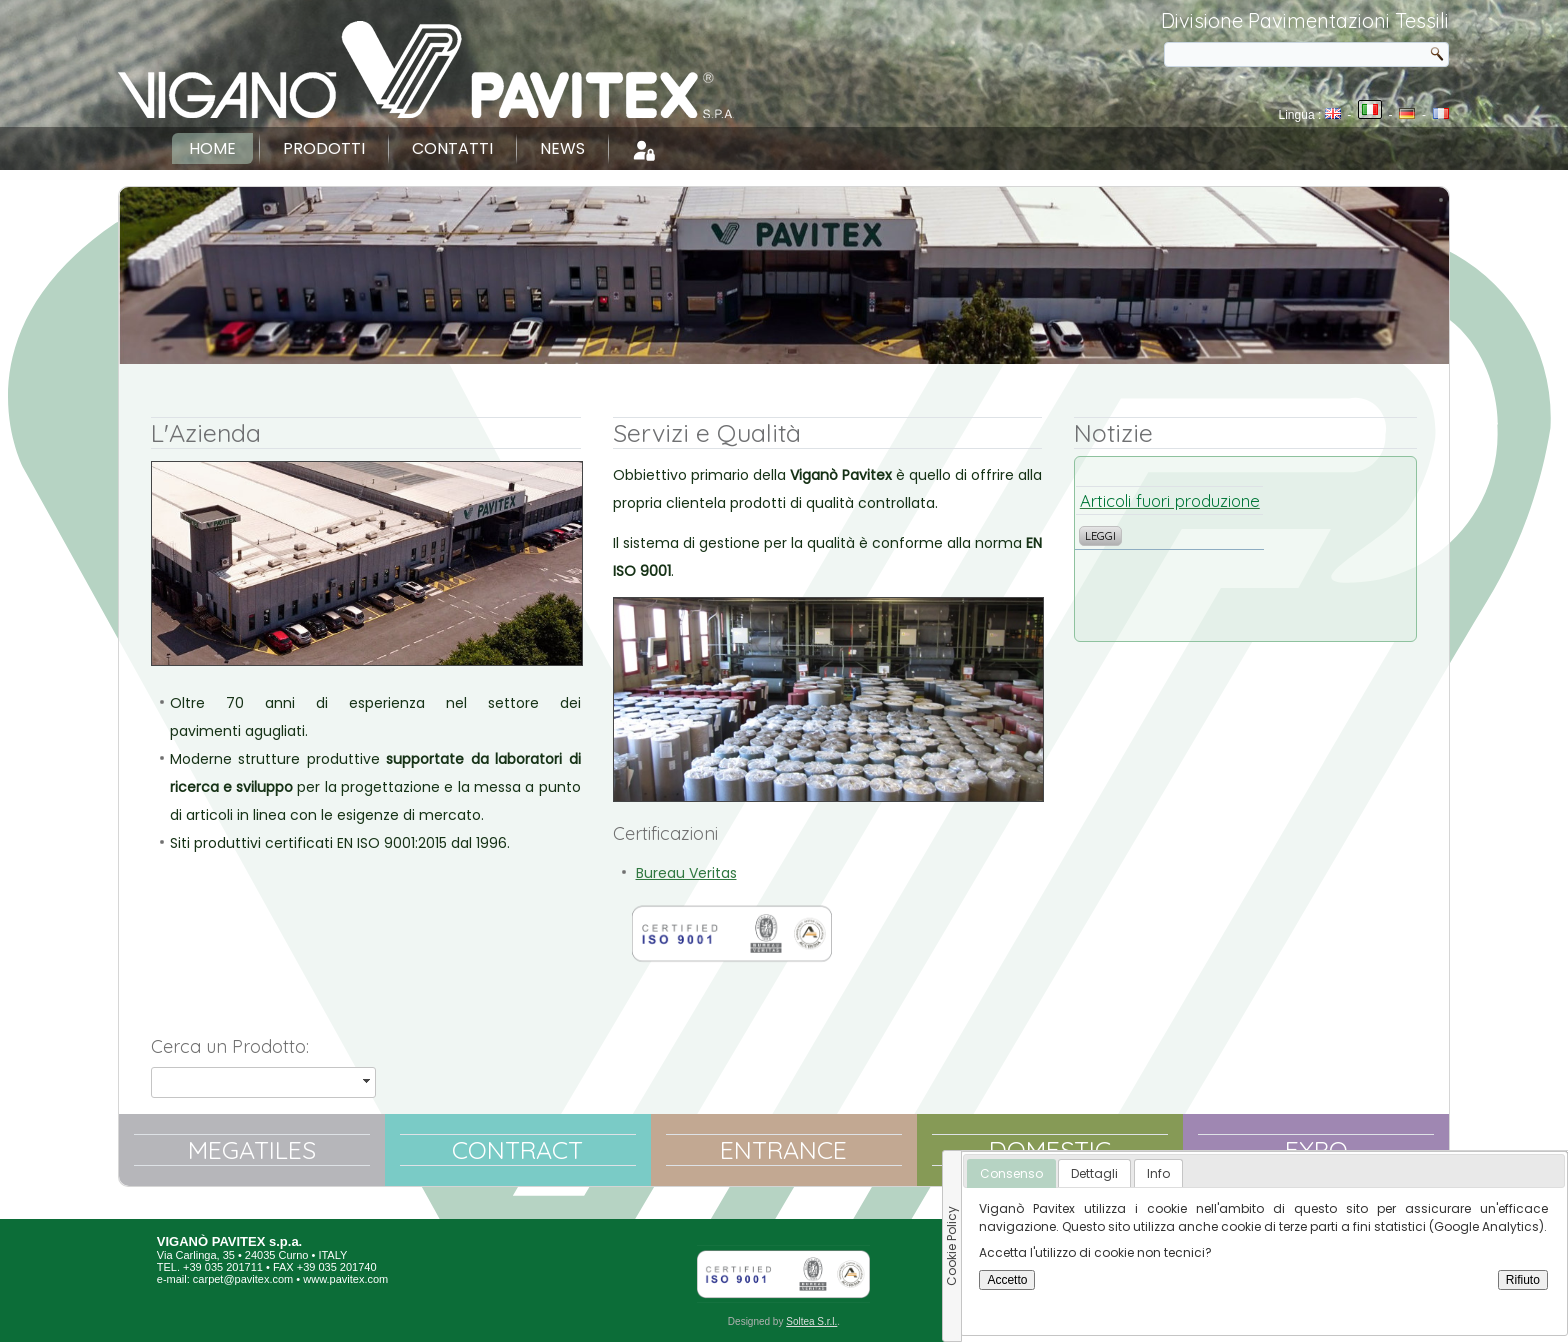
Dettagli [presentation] (1094, 1173)
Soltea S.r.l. (811, 1321)
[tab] (1011, 1174)
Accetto (1007, 1280)
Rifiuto (1523, 1280)
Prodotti (324, 148)
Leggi (1100, 536)
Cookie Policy (951, 1246)
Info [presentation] (1158, 1173)
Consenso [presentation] (1011, 1173)
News (562, 148)
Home (212, 148)
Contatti (452, 148)
